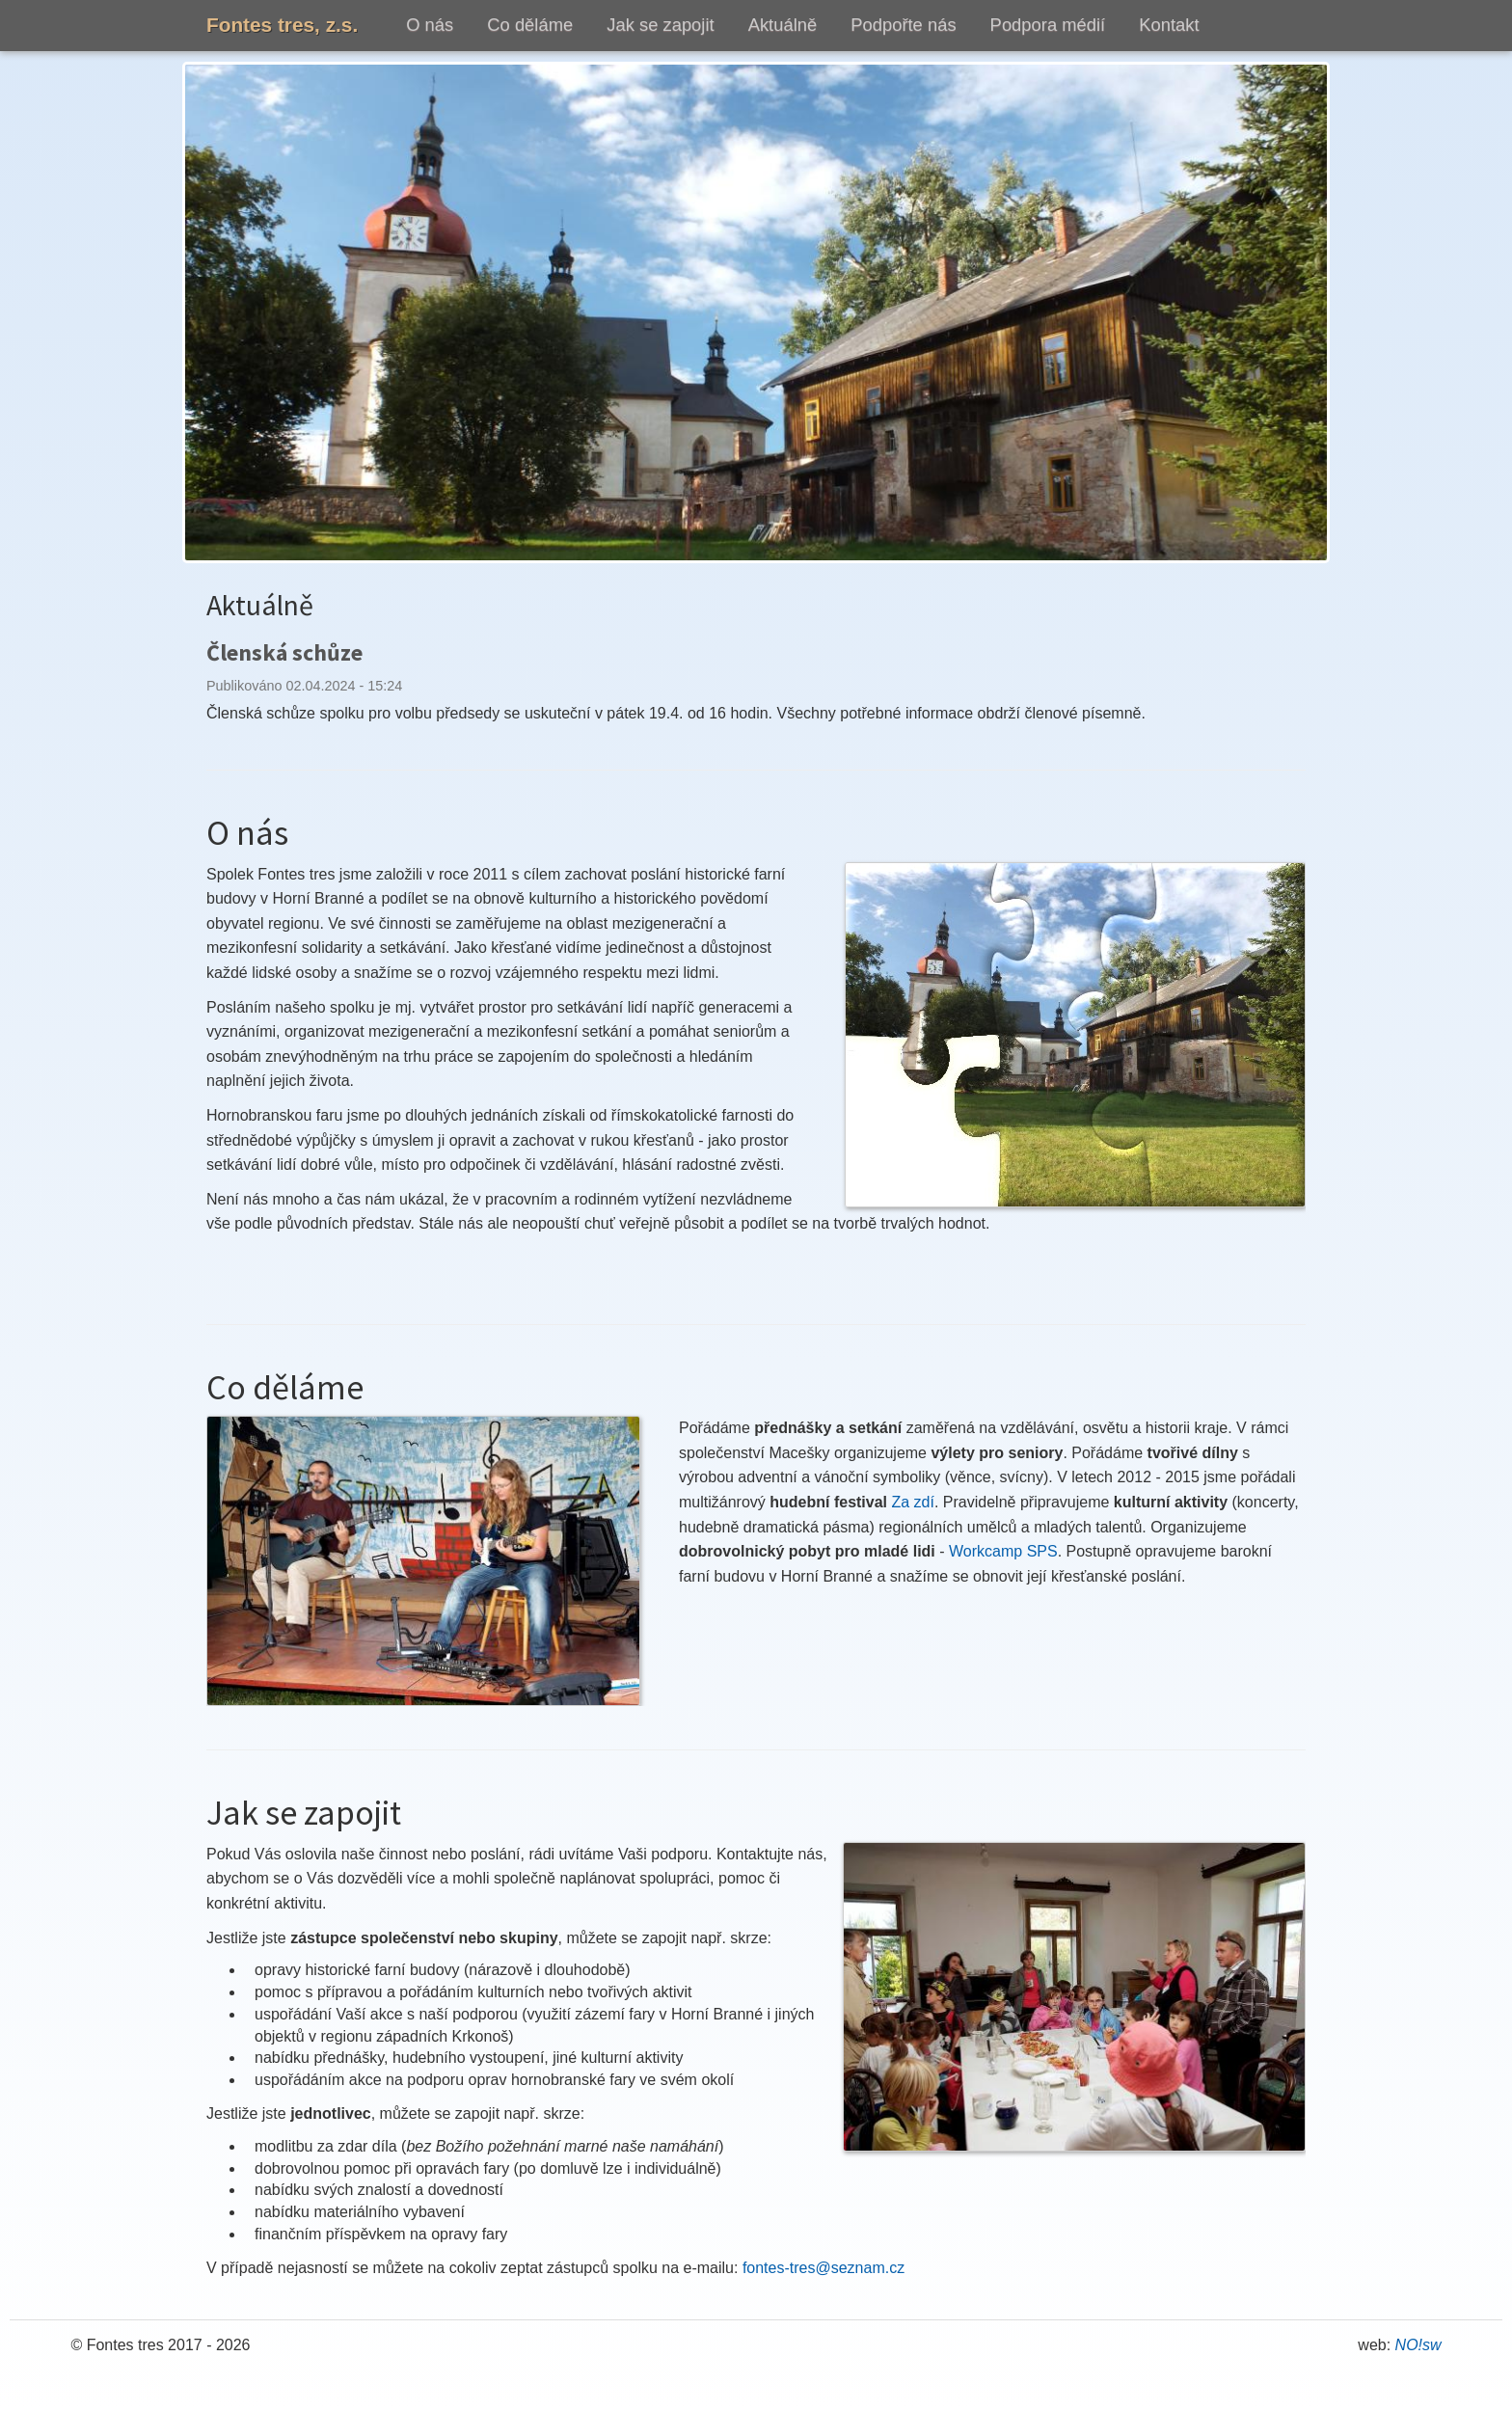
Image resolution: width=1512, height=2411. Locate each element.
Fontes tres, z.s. (282, 25)
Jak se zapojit (660, 24)
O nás (429, 24)
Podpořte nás (903, 24)
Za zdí (913, 1502)
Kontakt (1169, 24)
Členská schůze (284, 652)
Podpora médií (1048, 24)
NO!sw (1418, 2345)
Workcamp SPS (1003, 1551)
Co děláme (530, 24)
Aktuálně (783, 24)
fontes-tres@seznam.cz (823, 2268)
